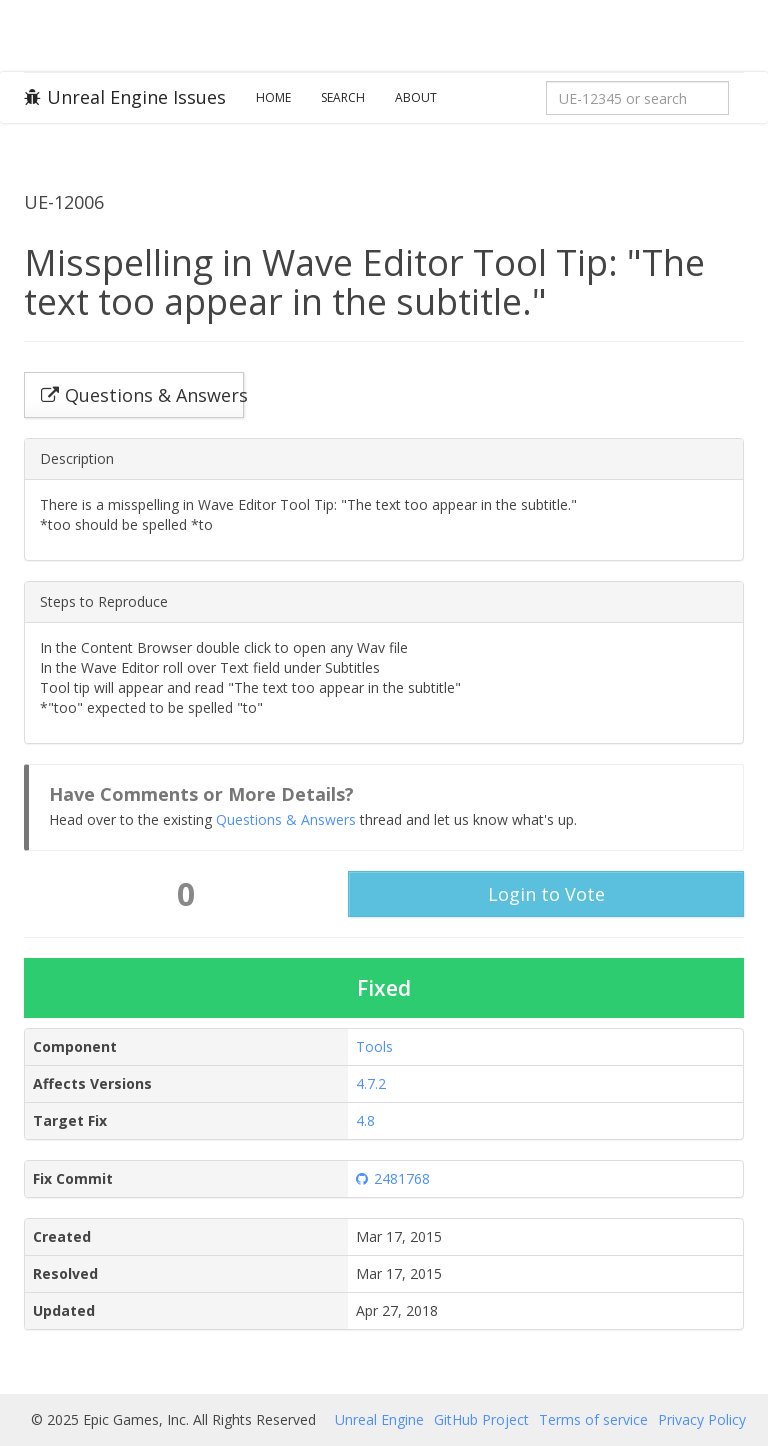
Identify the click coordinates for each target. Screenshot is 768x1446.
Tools (374, 1046)
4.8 (365, 1120)
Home (273, 97)
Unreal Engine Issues (125, 97)
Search (343, 97)
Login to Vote (546, 894)
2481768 (393, 1178)
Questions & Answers (286, 819)
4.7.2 (371, 1083)
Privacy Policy (702, 1419)
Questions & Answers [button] (142, 395)
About (416, 97)
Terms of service (593, 1419)
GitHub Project (481, 1419)
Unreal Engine (379, 1419)
